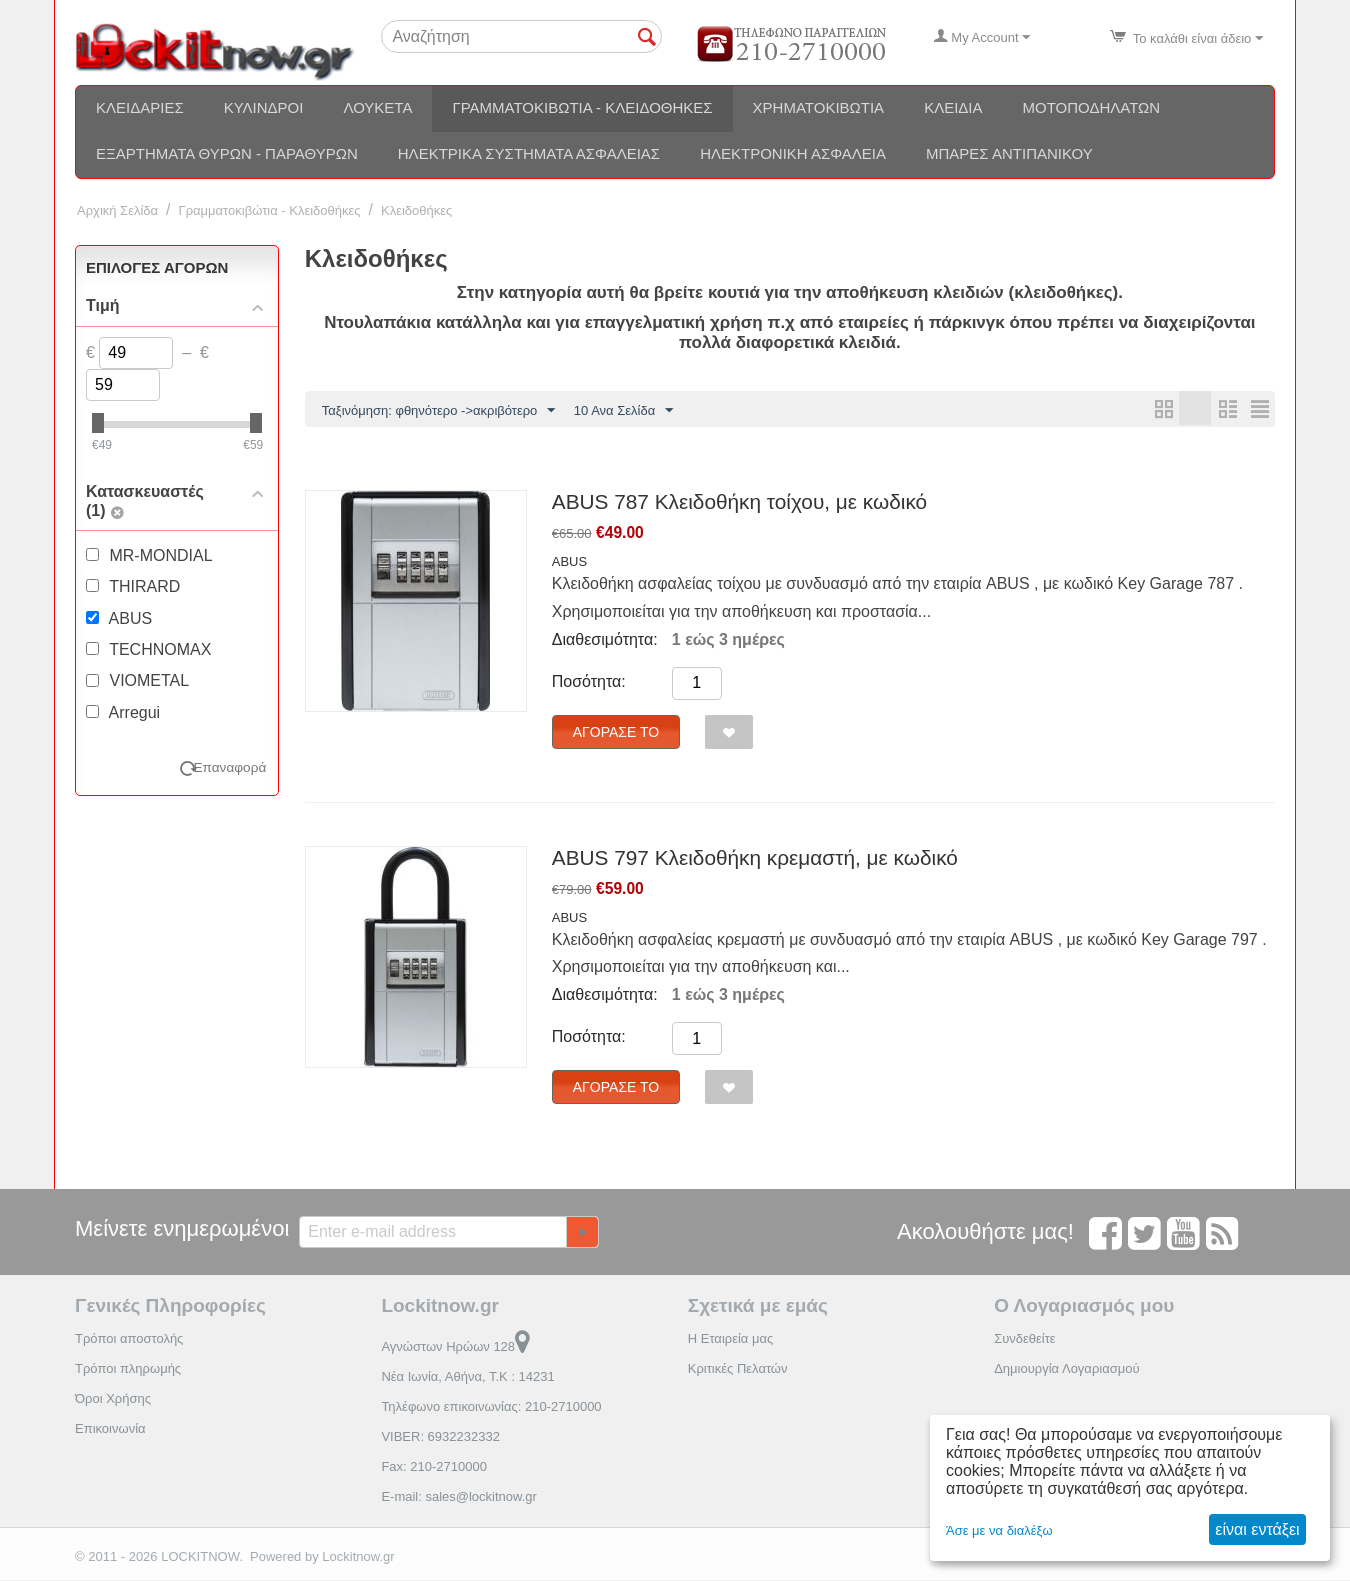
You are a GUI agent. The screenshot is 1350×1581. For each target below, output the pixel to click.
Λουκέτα (377, 107)
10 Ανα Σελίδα (623, 411)
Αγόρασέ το (616, 733)
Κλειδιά (953, 107)
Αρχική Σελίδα (117, 210)
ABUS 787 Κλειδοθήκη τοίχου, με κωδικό (739, 502)
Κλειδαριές (140, 107)
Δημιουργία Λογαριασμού (1066, 1369)
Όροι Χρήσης (113, 1399)
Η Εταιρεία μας (731, 1339)
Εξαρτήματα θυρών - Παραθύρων (227, 153)
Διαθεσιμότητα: (605, 640)
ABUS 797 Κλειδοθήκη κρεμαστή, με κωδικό (755, 858)
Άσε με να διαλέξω (999, 1530)
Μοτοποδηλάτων (1092, 107)
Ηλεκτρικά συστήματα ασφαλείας (529, 153)
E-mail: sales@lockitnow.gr (459, 1497)
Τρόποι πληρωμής (128, 1369)
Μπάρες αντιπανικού (1009, 153)
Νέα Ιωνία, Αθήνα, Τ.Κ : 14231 (467, 1377)
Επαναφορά (230, 767)
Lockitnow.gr (358, 1557)
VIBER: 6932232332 (440, 1437)
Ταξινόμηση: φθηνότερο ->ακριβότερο (439, 411)
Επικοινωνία (110, 1429)
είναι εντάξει (1257, 1529)
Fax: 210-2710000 (434, 1467)
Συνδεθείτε (1025, 1339)
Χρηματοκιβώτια (819, 107)
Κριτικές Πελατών (738, 1369)
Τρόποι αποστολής (129, 1339)
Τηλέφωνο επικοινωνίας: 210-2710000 (491, 1407)
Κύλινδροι (264, 107)
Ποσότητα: (589, 682)
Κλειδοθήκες (416, 210)
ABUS (569, 562)
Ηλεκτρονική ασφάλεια (793, 153)
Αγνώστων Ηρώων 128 (455, 1347)
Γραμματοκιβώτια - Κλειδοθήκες (582, 107)
